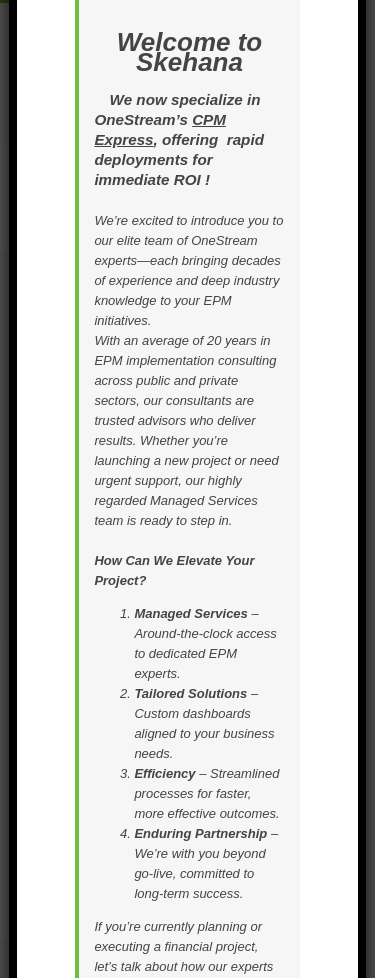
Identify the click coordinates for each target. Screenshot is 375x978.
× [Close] (358, 108)
